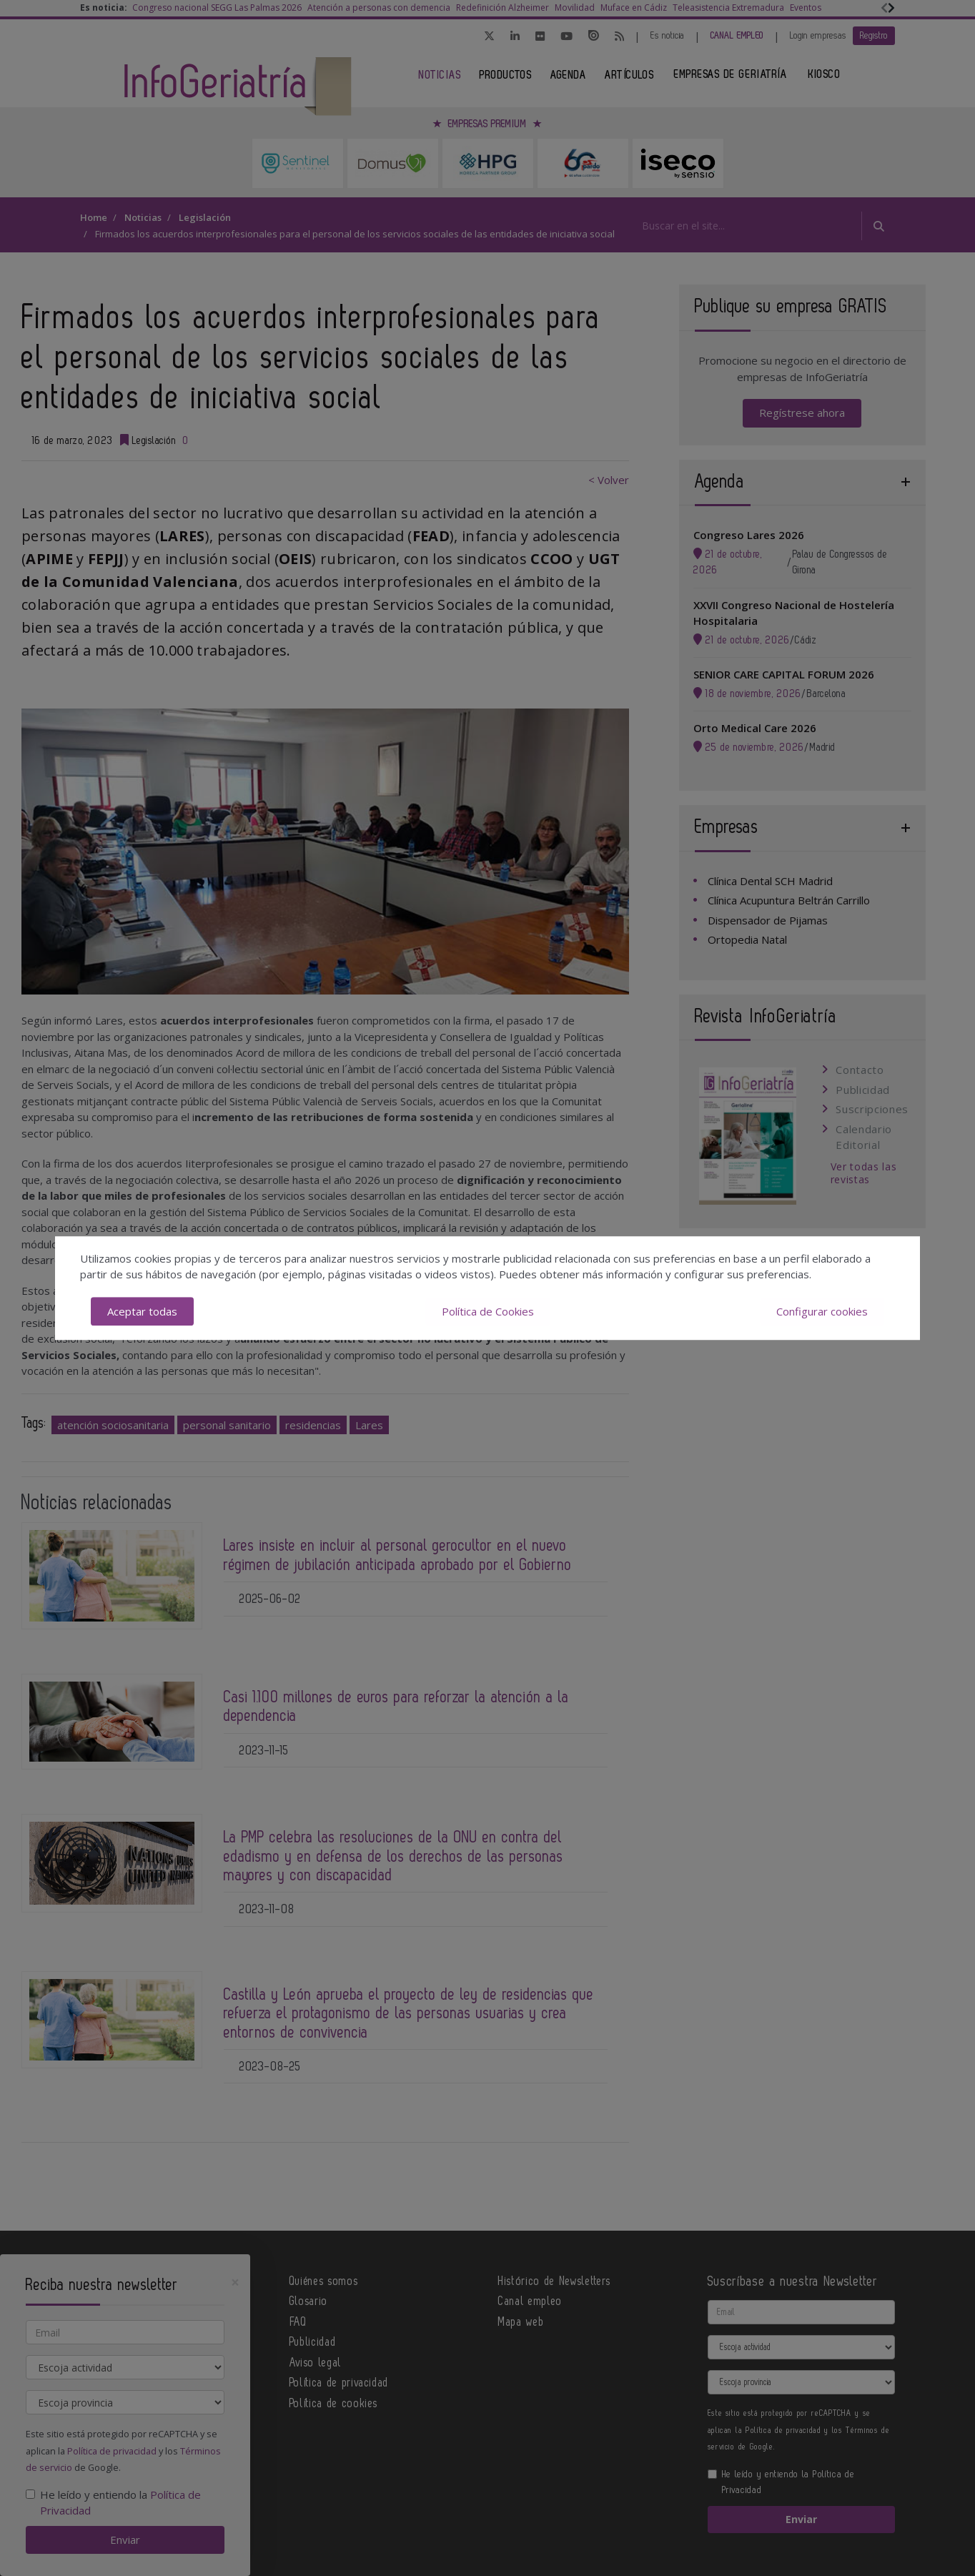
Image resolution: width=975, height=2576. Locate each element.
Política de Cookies (488, 1311)
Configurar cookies (822, 1311)
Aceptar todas (142, 1311)
